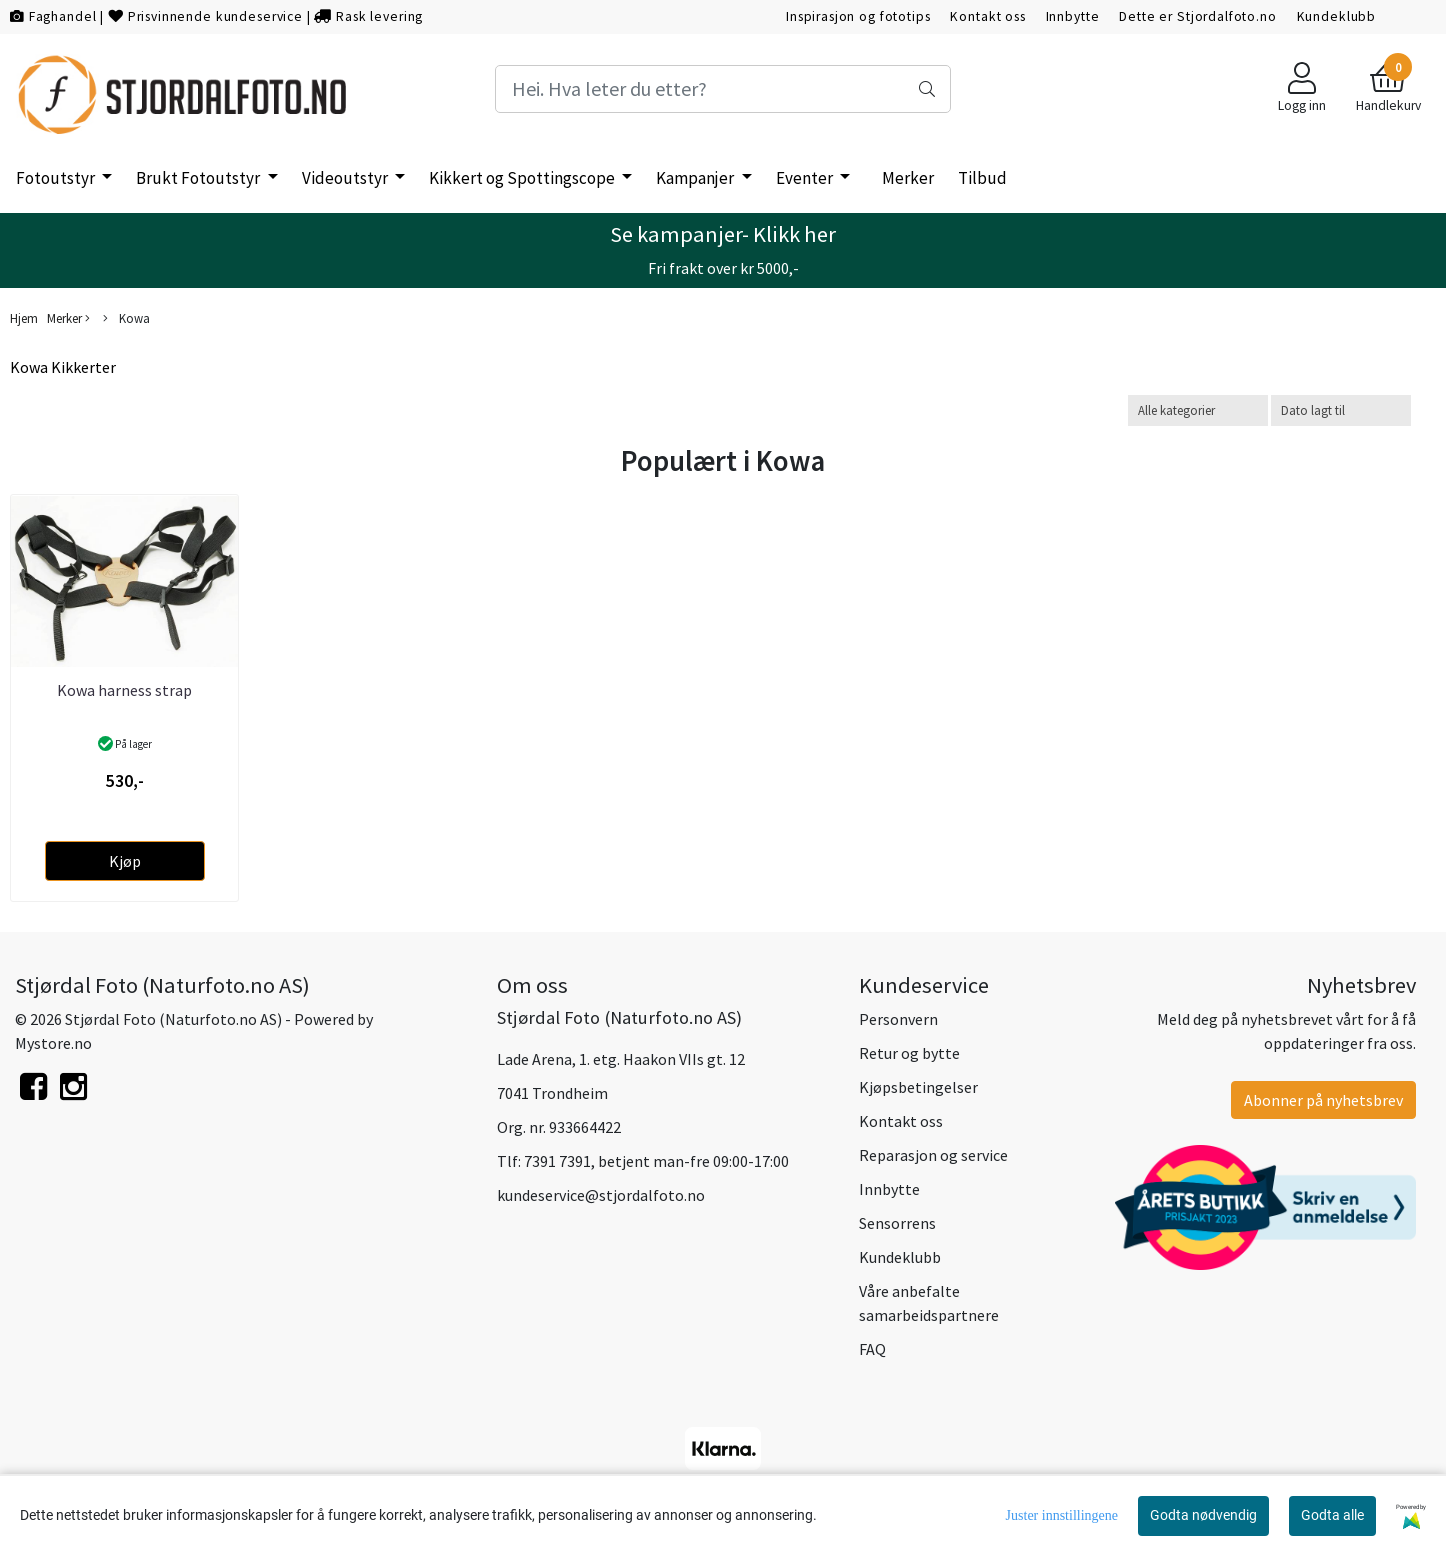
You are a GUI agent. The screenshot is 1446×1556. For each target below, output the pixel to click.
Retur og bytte (909, 1053)
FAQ (872, 1349)
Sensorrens (897, 1223)
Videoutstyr (346, 178)
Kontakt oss (987, 16)
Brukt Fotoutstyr (199, 178)
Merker (908, 178)
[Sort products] (1341, 410)
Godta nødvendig (1203, 1515)
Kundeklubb (1337, 16)
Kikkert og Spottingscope (523, 178)
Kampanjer (696, 178)
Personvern (898, 1019)
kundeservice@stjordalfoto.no (601, 1195)
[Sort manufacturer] (1198, 410)
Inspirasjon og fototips (858, 16)
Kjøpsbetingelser (918, 1087)
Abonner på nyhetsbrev (1323, 1100)
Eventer (806, 178)
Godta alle (1332, 1515)
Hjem (24, 318)
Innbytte (1073, 16)
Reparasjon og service (933, 1155)
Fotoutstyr (57, 178)
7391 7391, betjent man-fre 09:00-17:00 (656, 1161)
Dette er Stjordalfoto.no (1197, 16)
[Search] (722, 89)
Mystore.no (53, 1043)
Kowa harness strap (124, 690)
